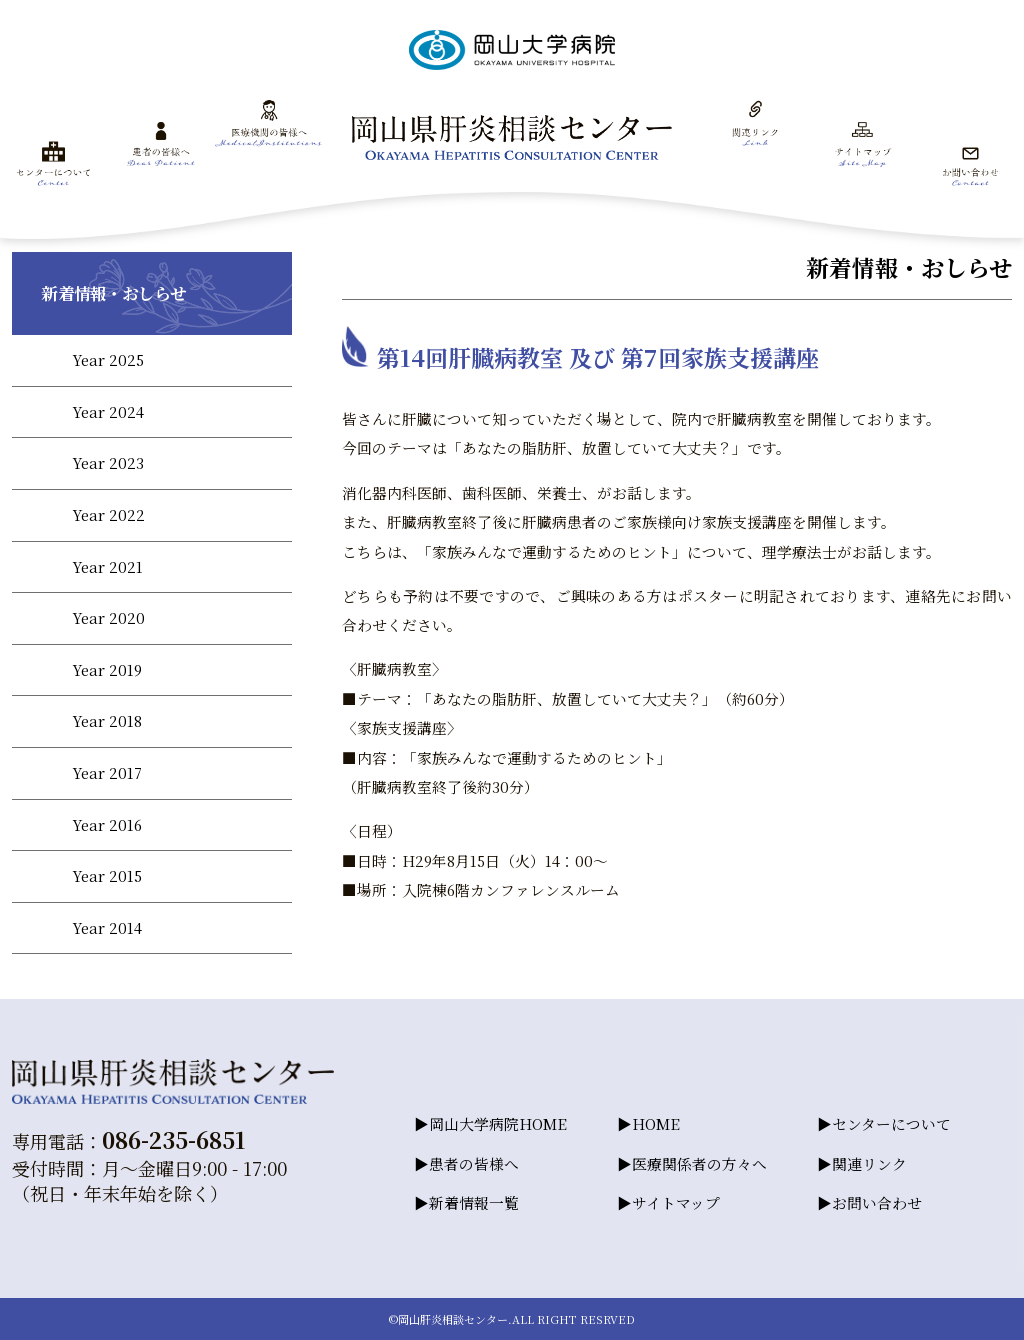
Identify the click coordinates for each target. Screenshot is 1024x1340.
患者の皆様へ (474, 1163)
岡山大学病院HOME (498, 1123)
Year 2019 (107, 669)
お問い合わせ (877, 1202)
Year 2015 (107, 875)
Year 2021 (107, 566)
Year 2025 (108, 359)
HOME (656, 1123)
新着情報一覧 (474, 1202)
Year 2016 (107, 824)
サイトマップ (676, 1202)
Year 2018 (107, 720)
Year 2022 (108, 514)
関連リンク (869, 1163)
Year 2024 (108, 411)
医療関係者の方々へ (699, 1163)
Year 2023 (108, 462)
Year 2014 (107, 927)
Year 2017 (107, 772)
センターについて (891, 1123)
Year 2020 (108, 617)
